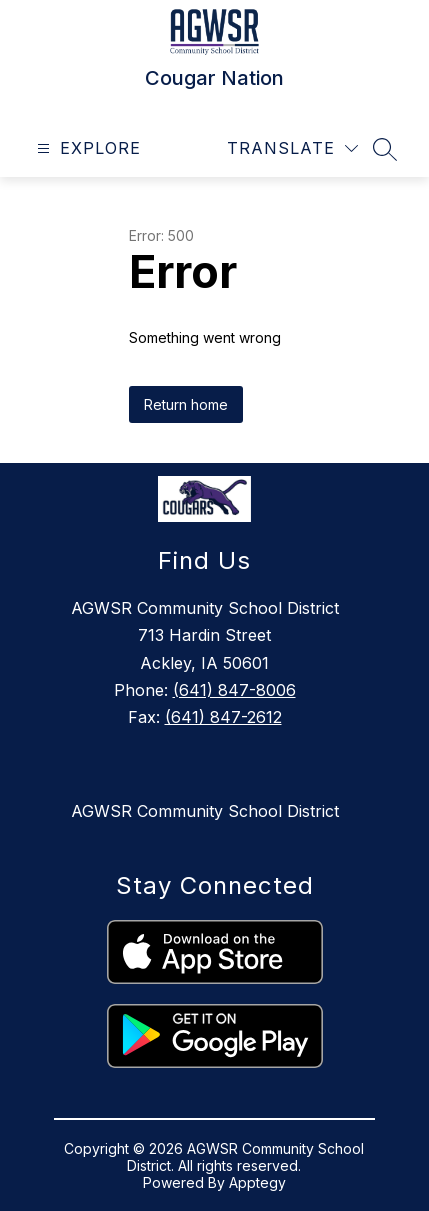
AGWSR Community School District (205, 811)
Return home (186, 404)
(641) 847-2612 (223, 717)
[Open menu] (86, 148)
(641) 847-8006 (234, 690)
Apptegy (257, 1182)
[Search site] (385, 149)
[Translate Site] (292, 148)
